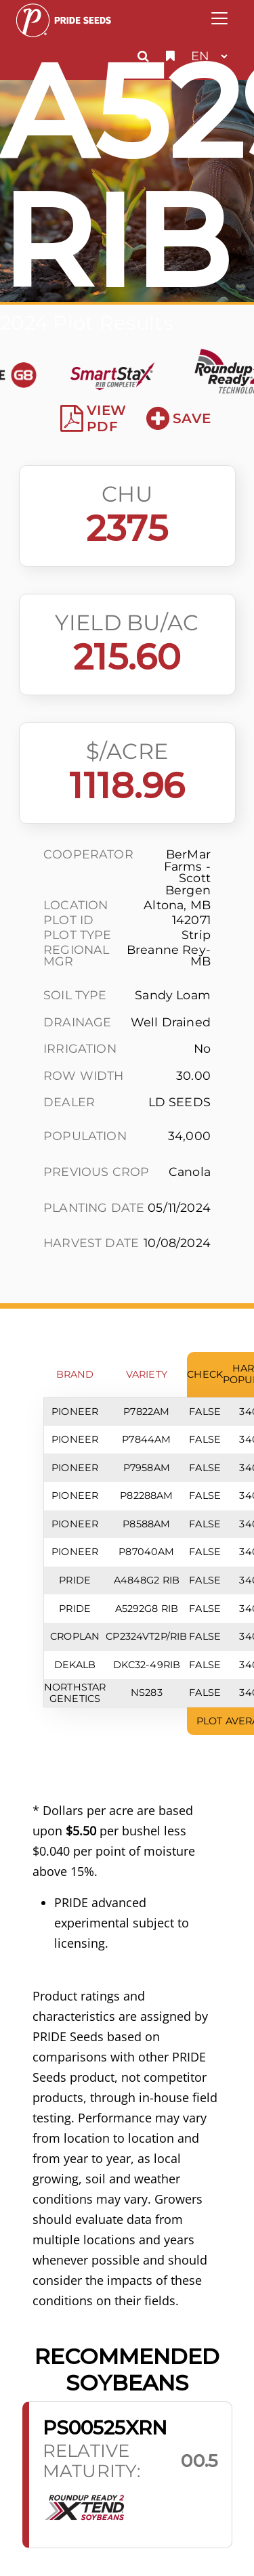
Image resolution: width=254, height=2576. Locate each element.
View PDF (93, 418)
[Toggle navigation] (219, 18)
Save (178, 418)
